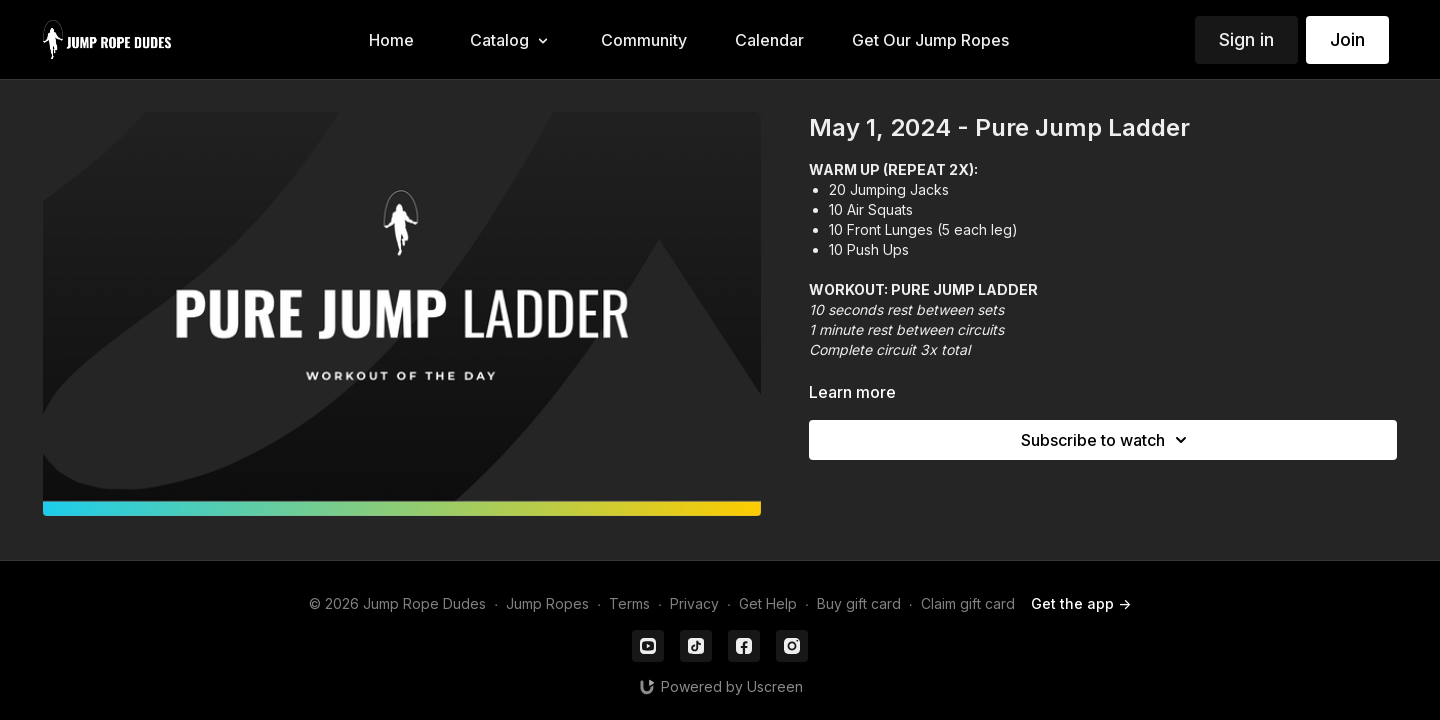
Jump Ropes (547, 603)
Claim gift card (968, 603)
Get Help (768, 603)
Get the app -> (1081, 603)
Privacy (694, 603)
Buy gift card (859, 603)
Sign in (1246, 39)
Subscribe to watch (1107, 440)
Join (1347, 39)
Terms (629, 603)
